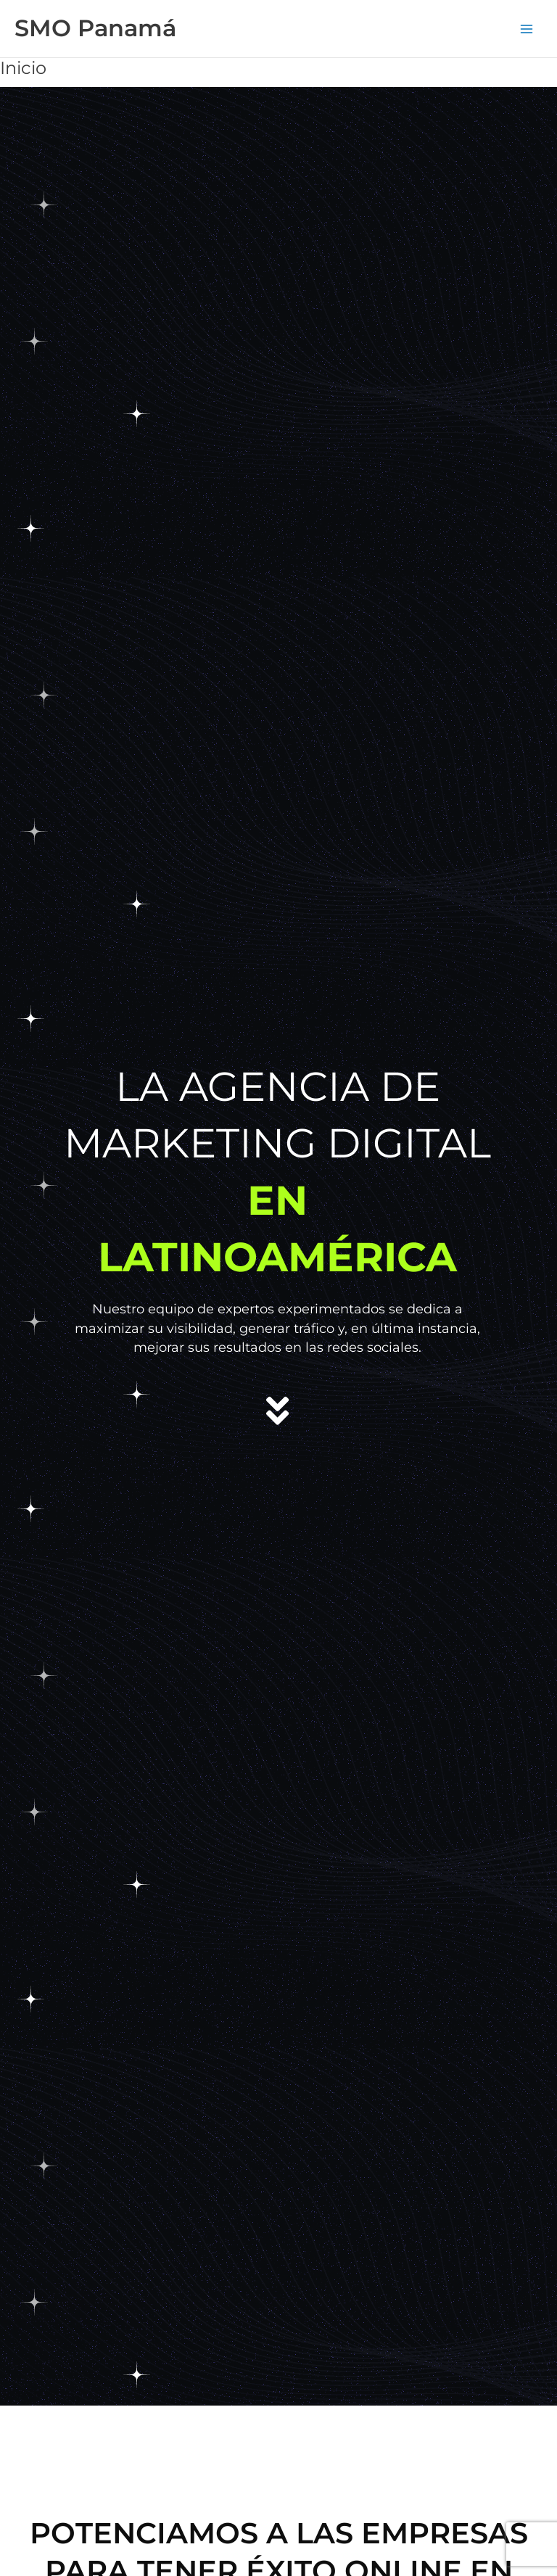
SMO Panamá (95, 28)
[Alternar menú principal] (526, 29)
